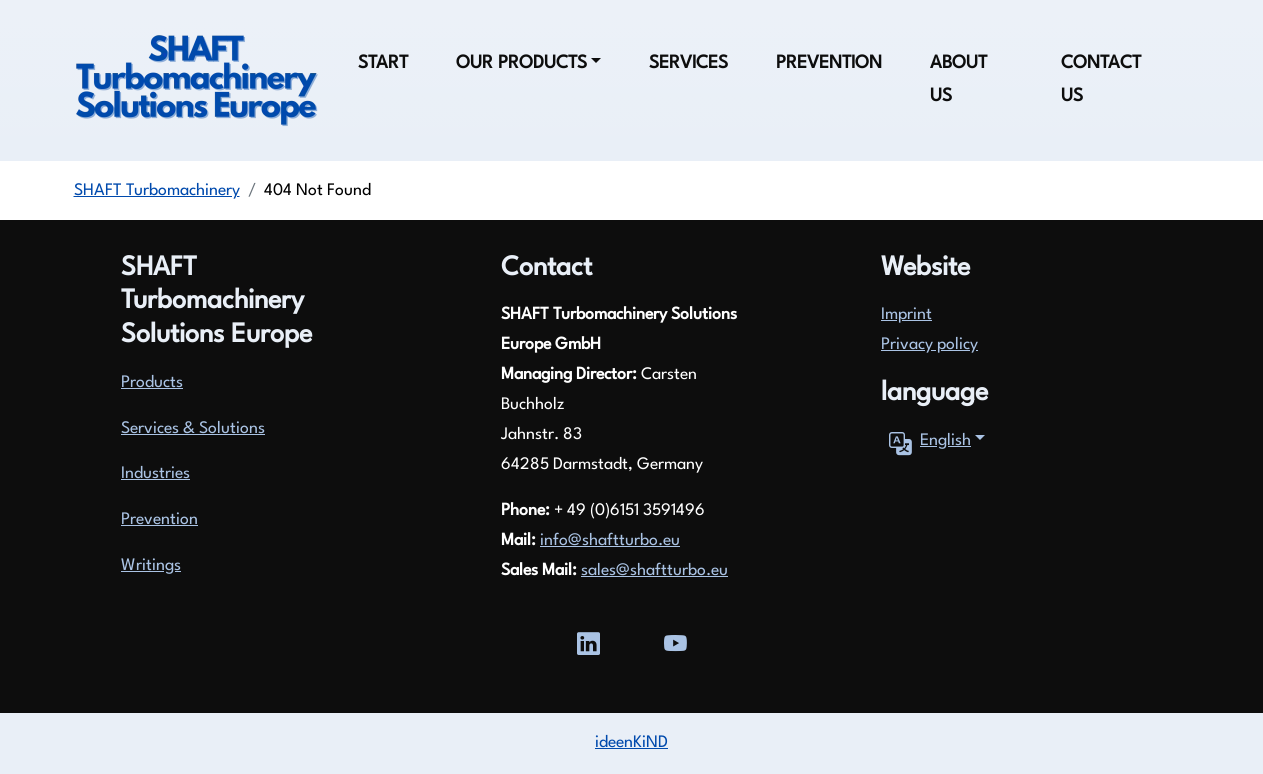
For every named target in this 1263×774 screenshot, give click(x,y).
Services (688, 63)
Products (152, 383)
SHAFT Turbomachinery (157, 191)
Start (383, 63)
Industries (155, 474)
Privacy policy (929, 345)
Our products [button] (521, 63)
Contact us (1101, 80)
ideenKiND (631, 743)
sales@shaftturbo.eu (654, 571)
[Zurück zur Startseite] (196, 81)
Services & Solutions (193, 429)
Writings (151, 566)
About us (958, 80)
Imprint (906, 315)
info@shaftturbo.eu (610, 541)
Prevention (829, 63)
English (926, 442)
